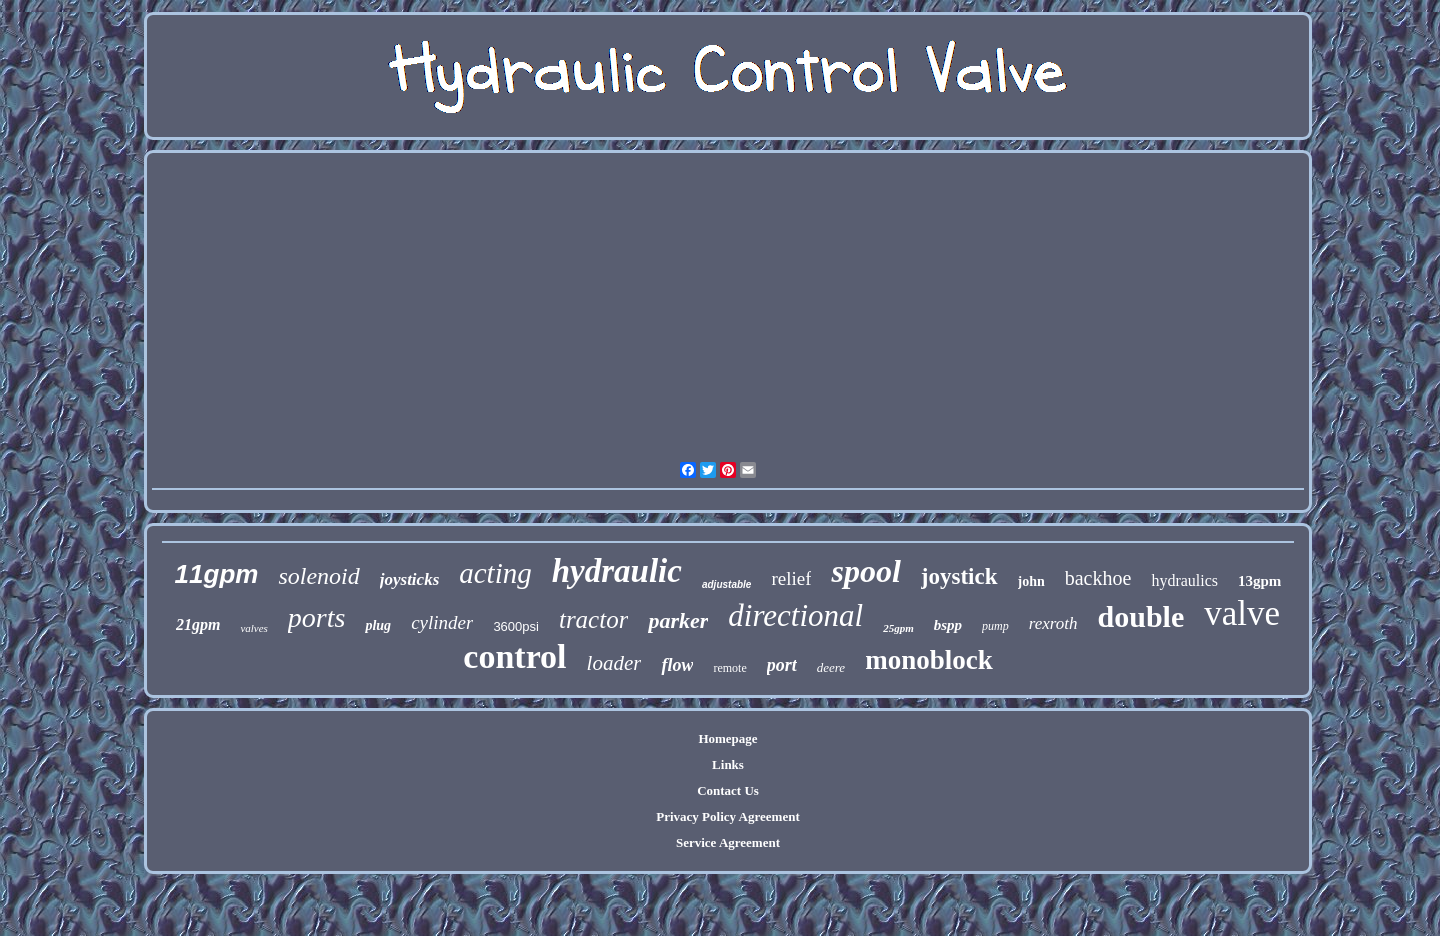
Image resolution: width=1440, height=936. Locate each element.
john (1031, 581)
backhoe (1098, 578)
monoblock (929, 660)
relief (791, 578)
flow (677, 665)
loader (614, 663)
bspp (948, 625)
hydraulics (1184, 580)
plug (378, 625)
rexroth (1053, 623)
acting (495, 573)
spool (865, 571)
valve (1242, 613)
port (782, 665)
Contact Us (728, 790)
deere (831, 667)
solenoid (318, 576)
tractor (593, 619)
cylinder (442, 622)
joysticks (410, 579)
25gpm (898, 628)
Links (728, 764)
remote (729, 668)
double (1141, 616)
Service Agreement (728, 842)
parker (678, 620)
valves (253, 628)
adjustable (726, 584)
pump (995, 626)
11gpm (217, 574)
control (514, 656)
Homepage (727, 738)
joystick (959, 576)
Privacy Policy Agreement (727, 816)
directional (795, 615)
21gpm (198, 624)
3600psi (516, 626)
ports (317, 617)
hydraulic (617, 571)
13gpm (1259, 581)
